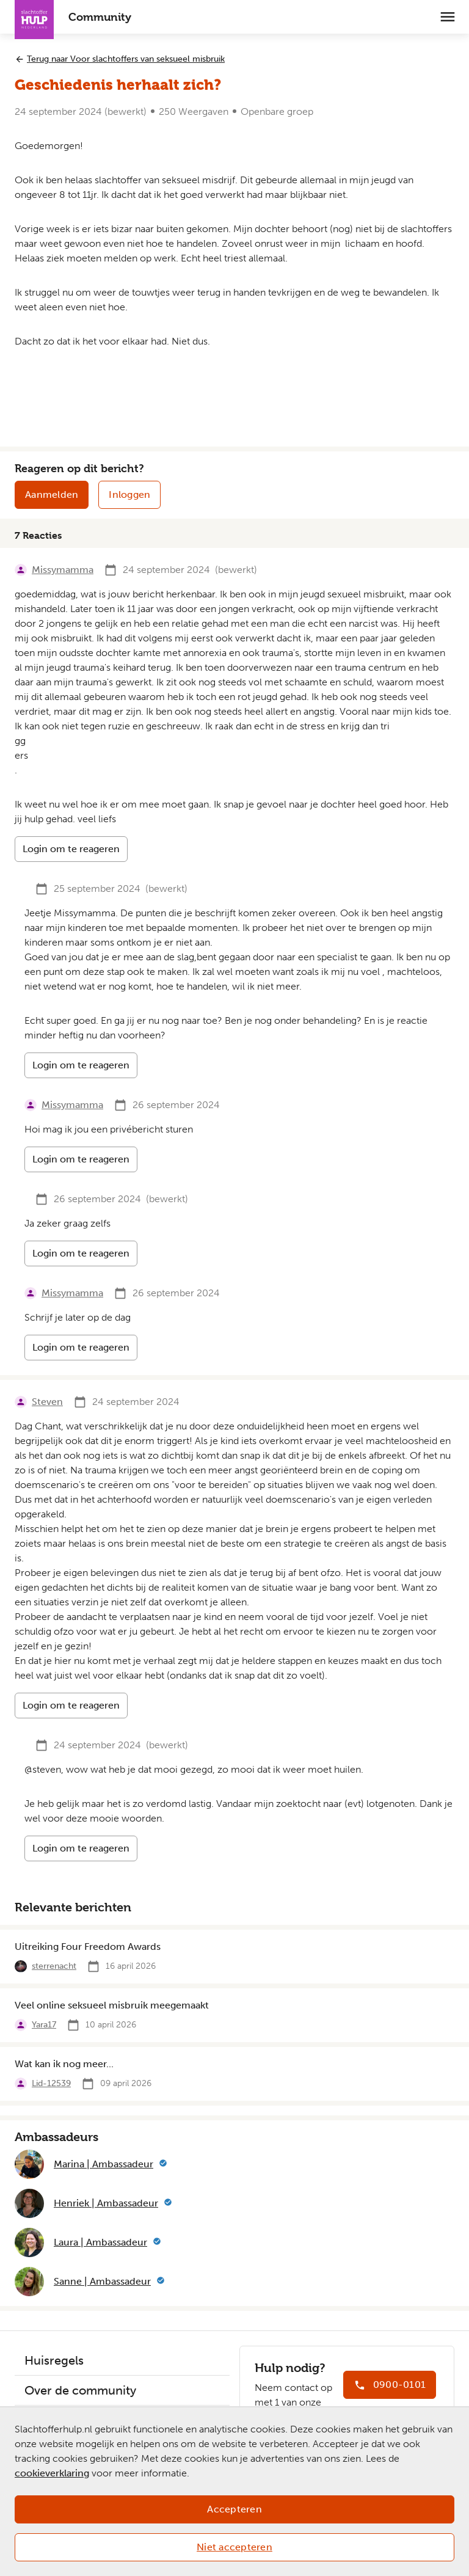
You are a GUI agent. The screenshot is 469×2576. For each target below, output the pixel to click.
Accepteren (234, 2509)
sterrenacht (54, 1966)
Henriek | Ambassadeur (106, 2203)
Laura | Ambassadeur (100, 2242)
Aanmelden (51, 494)
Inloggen (129, 494)
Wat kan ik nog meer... (64, 2064)
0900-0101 (399, 2384)
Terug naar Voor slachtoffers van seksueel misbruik (126, 59)
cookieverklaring (52, 2473)
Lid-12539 (51, 2083)
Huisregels (54, 2360)
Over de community (80, 2390)
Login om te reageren (71, 849)
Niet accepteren (234, 2547)
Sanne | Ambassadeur (102, 2281)
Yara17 (44, 2025)
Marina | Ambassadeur (103, 2164)
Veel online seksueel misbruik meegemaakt (112, 2005)
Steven (47, 1401)
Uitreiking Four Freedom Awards (88, 1946)
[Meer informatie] (163, 2164)
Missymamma (62, 569)
